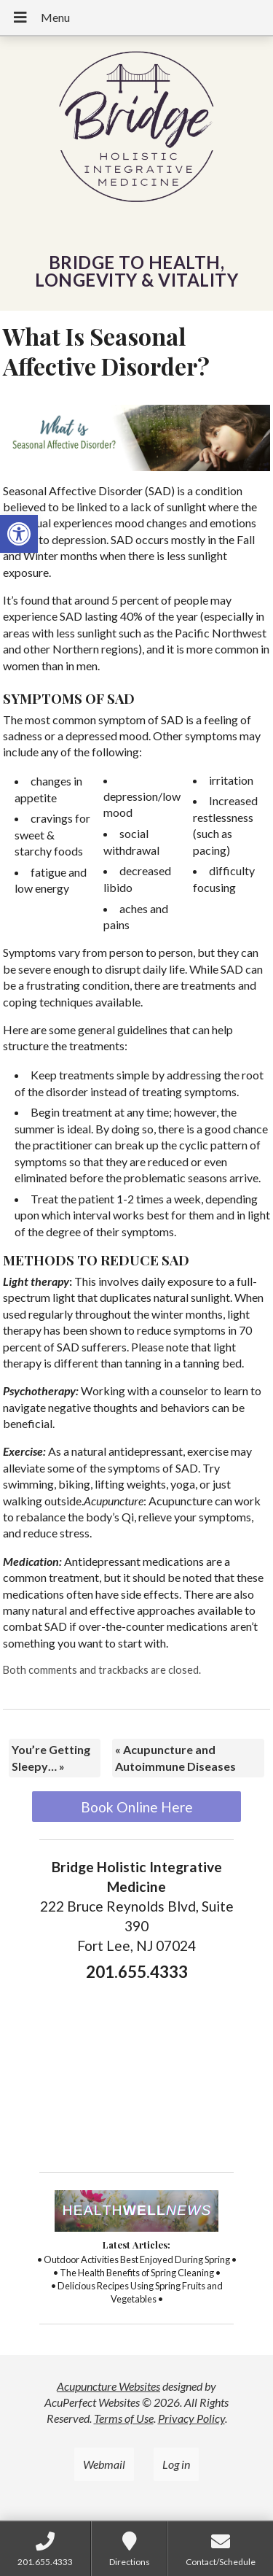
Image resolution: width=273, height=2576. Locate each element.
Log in (176, 2464)
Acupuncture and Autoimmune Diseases (175, 1757)
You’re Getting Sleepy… (51, 1757)
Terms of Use (124, 2418)
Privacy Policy (191, 2418)
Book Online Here (137, 1807)
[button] (19, 534)
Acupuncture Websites (108, 2386)
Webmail (104, 2464)
